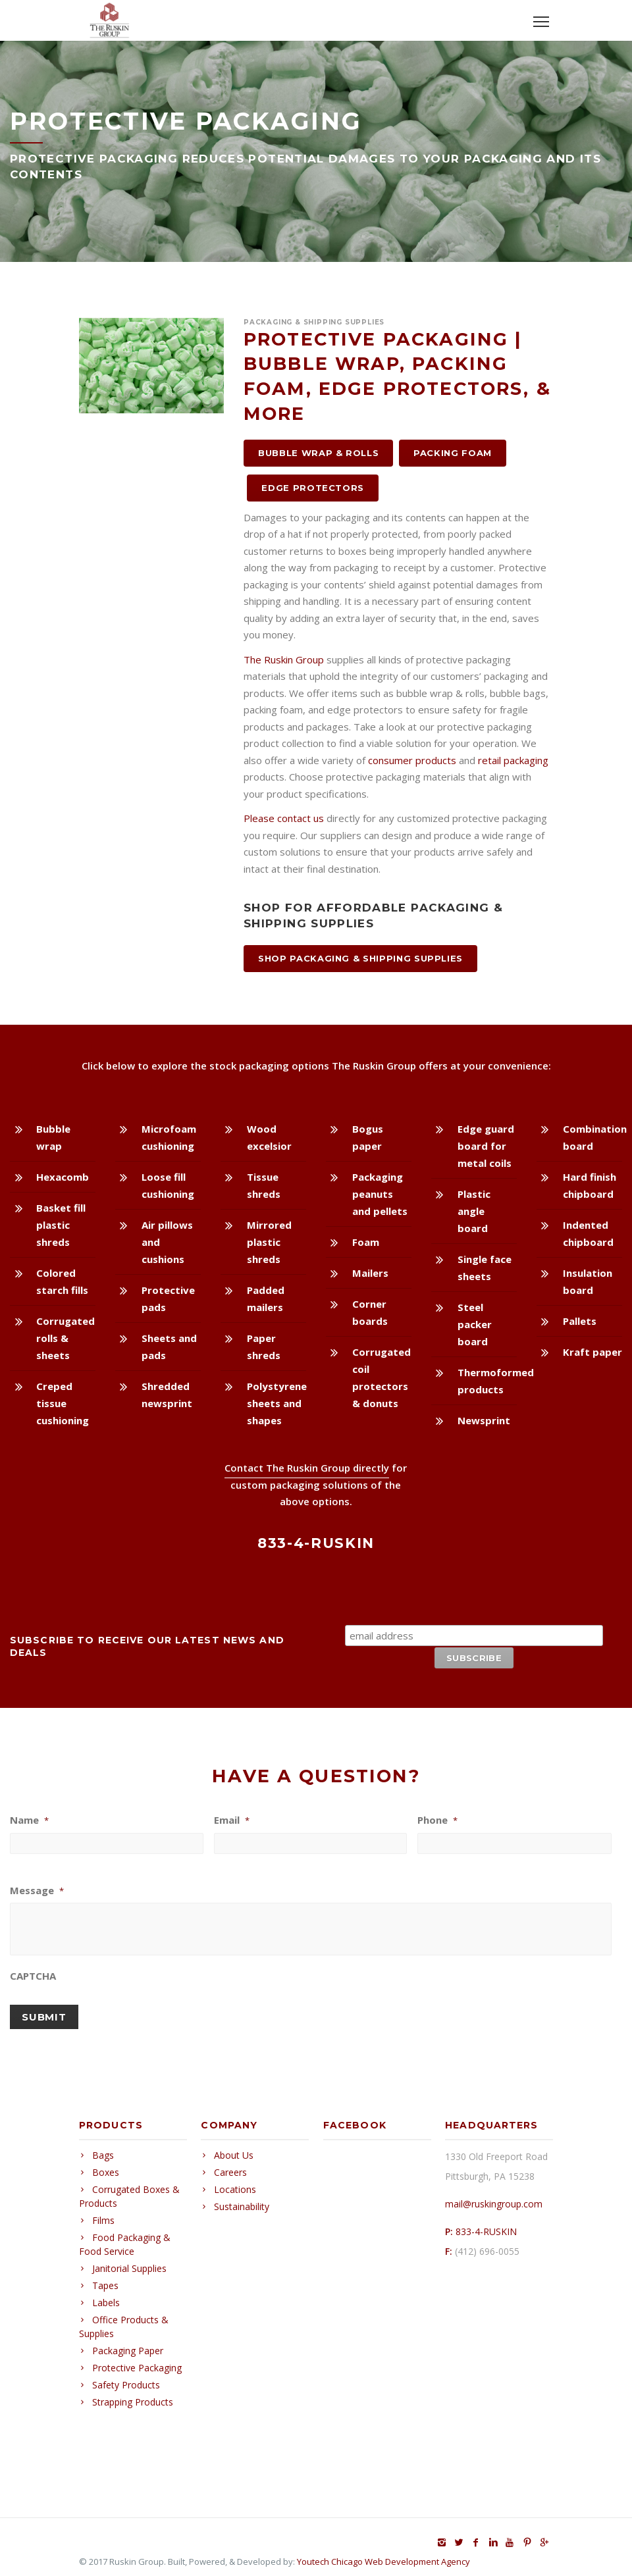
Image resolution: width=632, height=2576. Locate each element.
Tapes (105, 2278)
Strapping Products (132, 2394)
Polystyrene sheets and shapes (277, 1403)
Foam (365, 1242)
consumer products (412, 760)
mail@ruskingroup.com (493, 2196)
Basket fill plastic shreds (61, 1225)
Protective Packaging (137, 2360)
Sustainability (241, 2199)
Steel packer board (475, 1324)
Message (37, 1889)
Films (103, 2213)
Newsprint (484, 1420)
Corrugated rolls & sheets (65, 1338)
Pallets (579, 1320)
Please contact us (284, 818)
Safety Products (126, 2377)
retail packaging (513, 760)
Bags (103, 2148)
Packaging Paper (127, 2343)
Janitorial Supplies (129, 2261)
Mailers (370, 1272)
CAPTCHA (33, 1975)
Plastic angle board (474, 1211)
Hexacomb (62, 1176)
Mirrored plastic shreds (269, 1242)
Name (29, 1819)
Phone (437, 1819)
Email (232, 1819)
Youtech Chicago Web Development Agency (383, 2554)
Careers (230, 2165)
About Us (233, 2148)
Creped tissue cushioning (62, 1403)
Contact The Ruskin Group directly (306, 1467)
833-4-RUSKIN (486, 2224)
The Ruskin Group (284, 659)
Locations (235, 2182)
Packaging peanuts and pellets (380, 1194)
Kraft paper (592, 1351)
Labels (106, 2295)
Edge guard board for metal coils (486, 1146)
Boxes (105, 2165)
